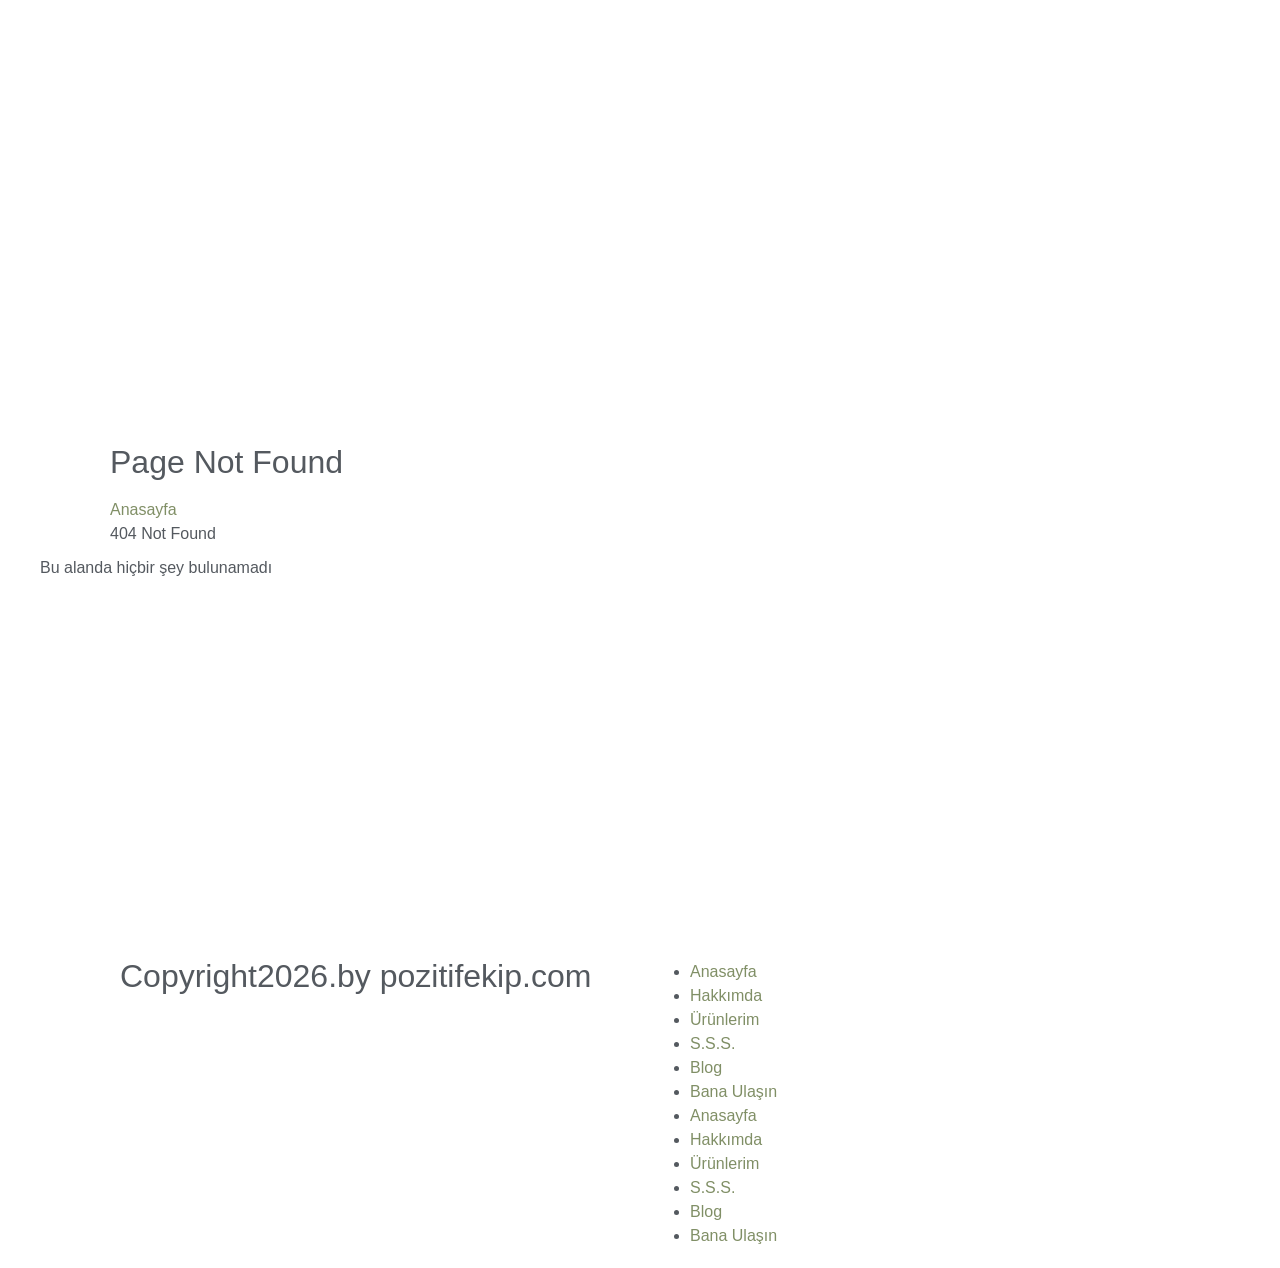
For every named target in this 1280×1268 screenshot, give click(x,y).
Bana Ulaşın (733, 1091)
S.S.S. (712, 1043)
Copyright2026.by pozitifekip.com (355, 976)
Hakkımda (726, 995)
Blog (706, 1067)
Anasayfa (143, 509)
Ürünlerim (724, 1019)
